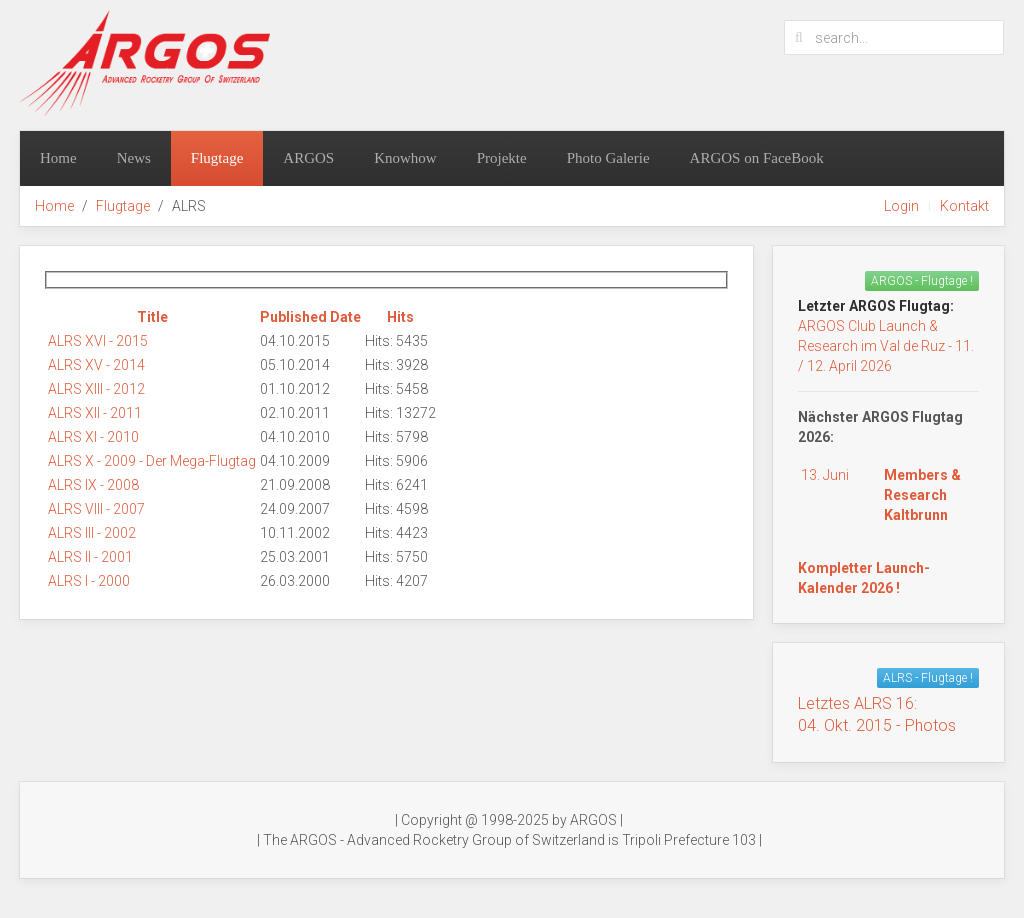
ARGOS (308, 158)
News (134, 158)
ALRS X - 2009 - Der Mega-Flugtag (152, 461)
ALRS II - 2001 (90, 557)
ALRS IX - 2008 (93, 485)
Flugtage (217, 158)
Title (152, 317)
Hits (400, 317)
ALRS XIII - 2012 (96, 389)
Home (58, 158)
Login (901, 206)
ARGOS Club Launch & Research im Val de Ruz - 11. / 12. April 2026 (886, 346)
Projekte (502, 158)
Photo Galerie (608, 158)
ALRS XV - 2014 (96, 365)
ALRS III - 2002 (92, 533)
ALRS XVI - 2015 (98, 341)
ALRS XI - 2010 (93, 437)
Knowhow (405, 158)
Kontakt (964, 206)
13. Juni (825, 475)
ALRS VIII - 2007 (96, 509)
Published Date (310, 317)
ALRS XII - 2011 (95, 413)
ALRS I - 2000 (89, 581)
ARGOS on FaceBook (757, 158)
